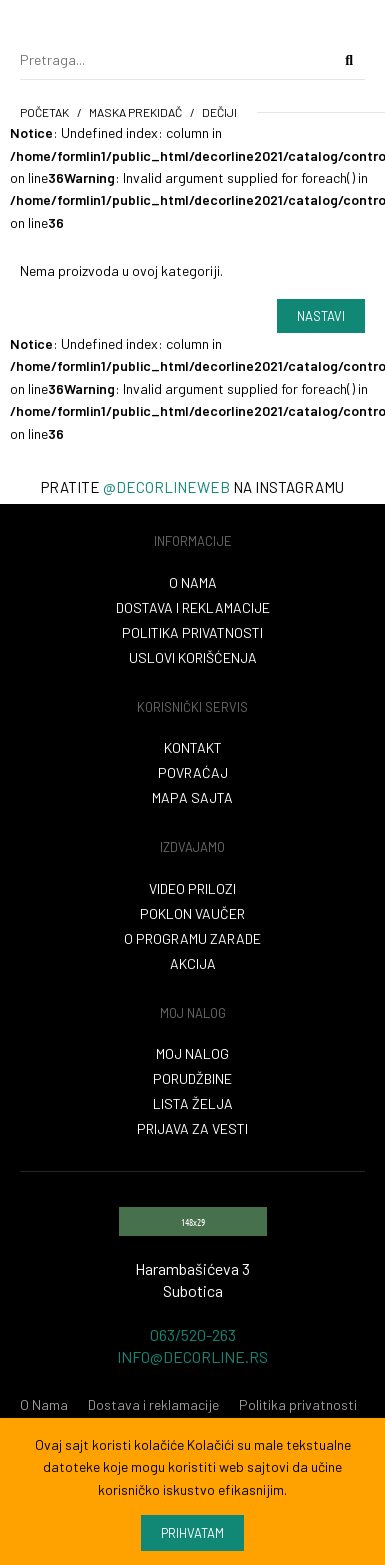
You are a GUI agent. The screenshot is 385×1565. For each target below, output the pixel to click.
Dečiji (219, 112)
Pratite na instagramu (192, 487)
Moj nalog (192, 1053)
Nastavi (321, 316)
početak (44, 112)
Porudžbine (192, 1078)
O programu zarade (192, 938)
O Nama (44, 1404)
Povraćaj (193, 772)
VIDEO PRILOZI (192, 888)
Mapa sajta (192, 797)
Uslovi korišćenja (193, 657)
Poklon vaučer (192, 913)
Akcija (193, 963)
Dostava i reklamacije (193, 607)
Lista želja (193, 1103)
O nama (193, 582)
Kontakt (193, 747)
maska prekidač (135, 112)
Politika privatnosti (192, 632)
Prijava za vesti (192, 1128)
